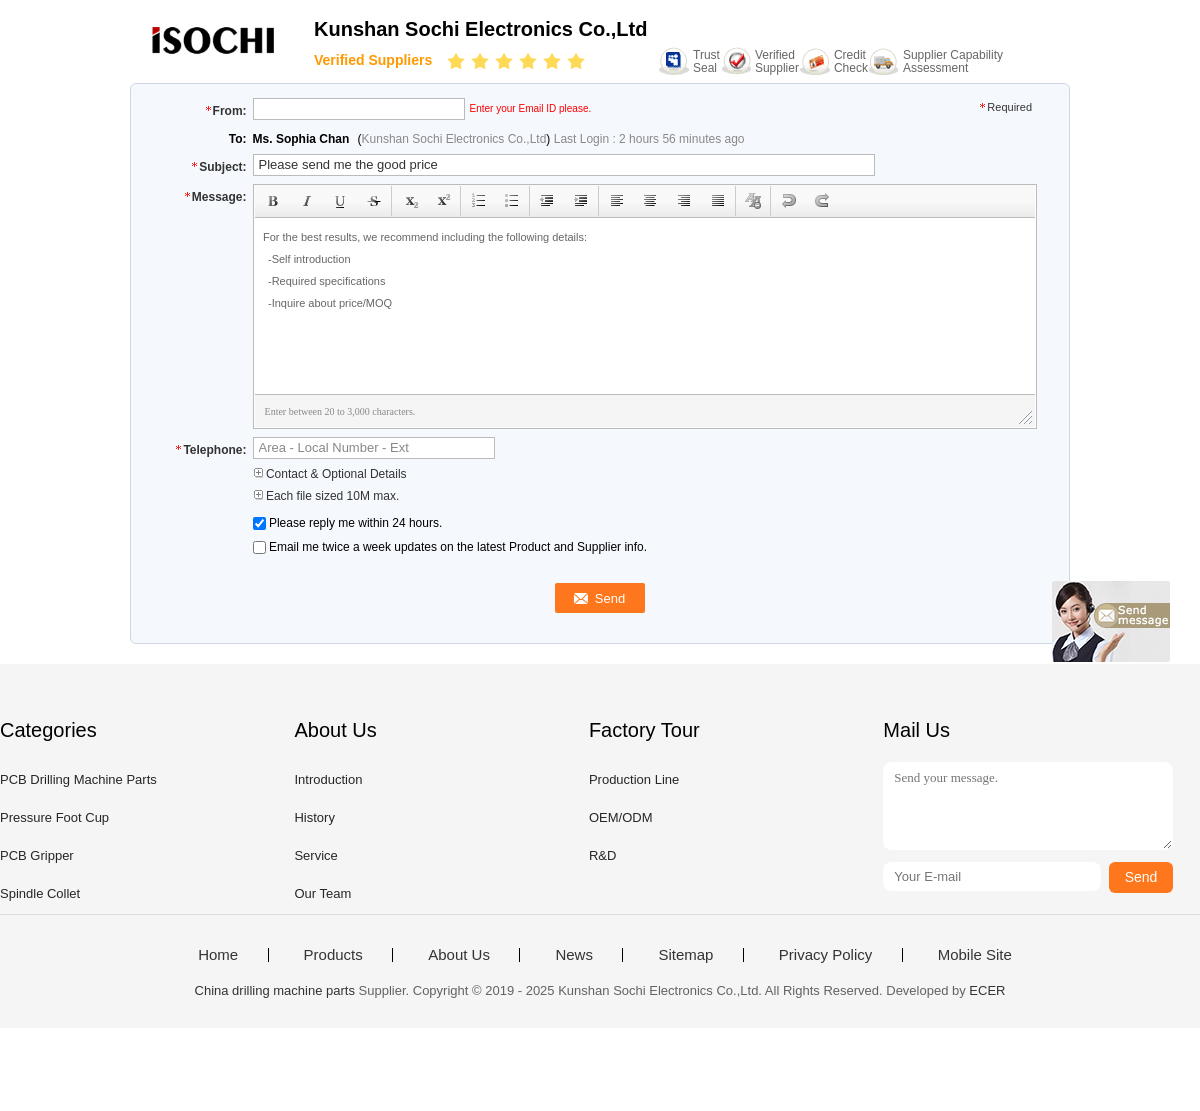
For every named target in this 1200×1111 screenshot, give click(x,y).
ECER (987, 990)
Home (218, 955)
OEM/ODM (621, 817)
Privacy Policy (825, 955)
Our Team (322, 893)
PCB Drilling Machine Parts (78, 779)
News (574, 955)
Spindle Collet (40, 893)
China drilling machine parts (275, 990)
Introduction (328, 779)
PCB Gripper (37, 855)
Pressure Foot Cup (54, 817)
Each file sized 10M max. (326, 496)
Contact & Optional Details (330, 474)
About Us (459, 955)
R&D (602, 855)
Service (315, 855)
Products (333, 955)
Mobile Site (975, 955)
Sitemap (685, 955)
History (314, 817)
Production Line (634, 779)
